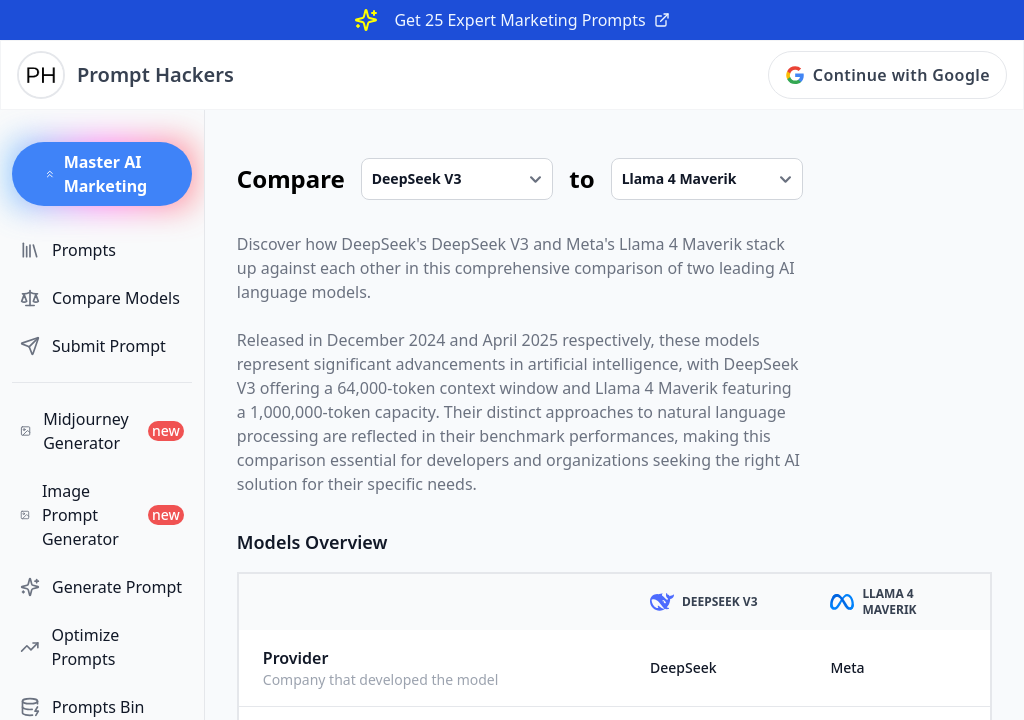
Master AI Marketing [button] (95, 174)
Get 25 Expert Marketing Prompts (531, 20)
